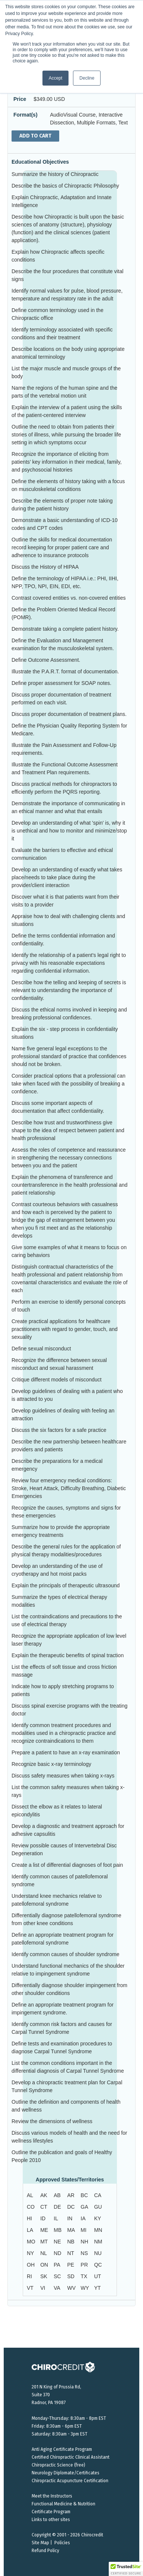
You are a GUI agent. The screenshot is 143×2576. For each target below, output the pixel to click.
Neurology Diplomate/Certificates (65, 2472)
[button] (126, 2569)
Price (19, 99)
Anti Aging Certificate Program (62, 2449)
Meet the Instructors (52, 2496)
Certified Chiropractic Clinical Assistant (70, 2457)
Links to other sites (51, 2519)
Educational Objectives (40, 162)
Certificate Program (51, 2511)
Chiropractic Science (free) (58, 2465)
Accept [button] (56, 78)
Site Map (40, 2542)
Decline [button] (86, 78)
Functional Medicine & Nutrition (63, 2503)
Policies (62, 2542)
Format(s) (25, 115)
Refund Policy (45, 2550)
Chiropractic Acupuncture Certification (70, 2480)
